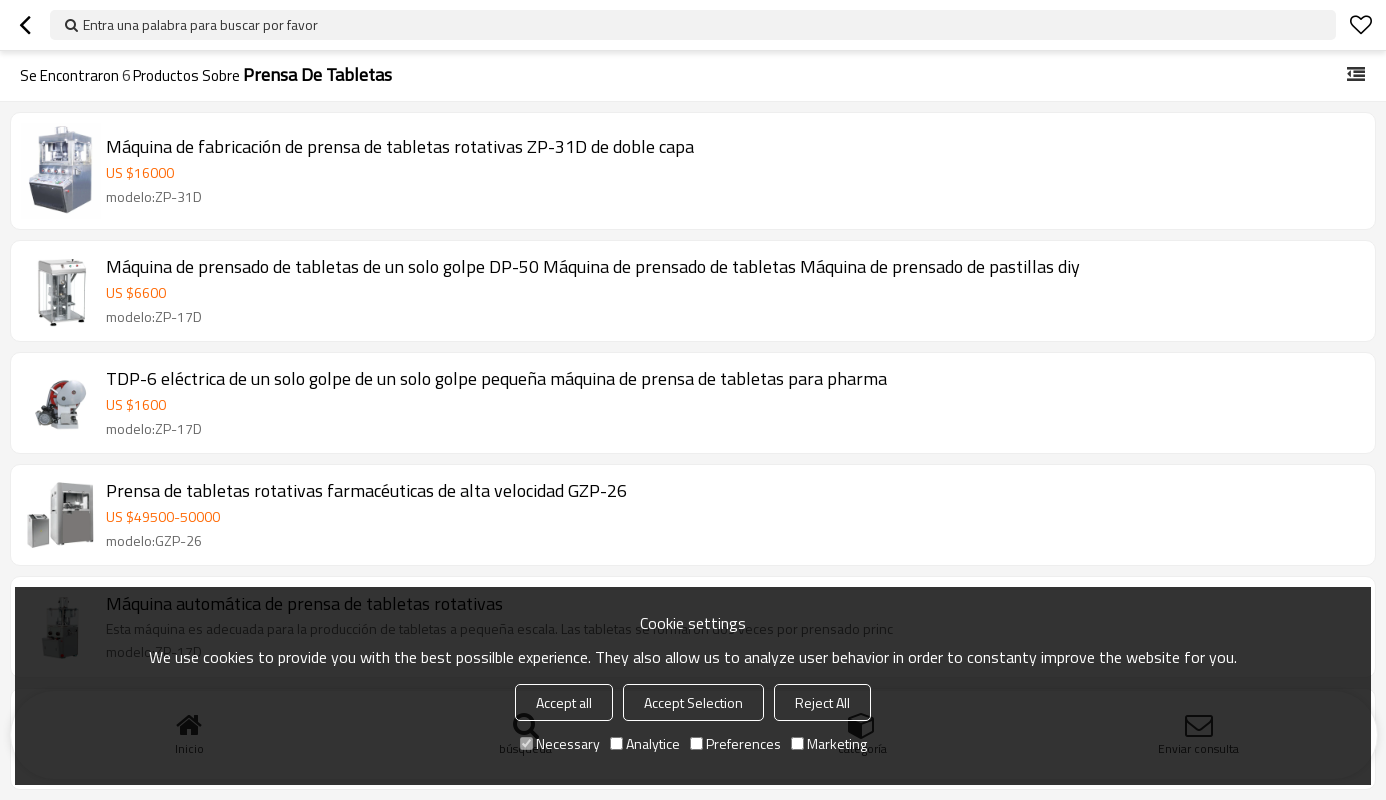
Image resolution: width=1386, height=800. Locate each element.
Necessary (560, 743)
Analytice (645, 743)
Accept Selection (693, 702)
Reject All (822, 702)
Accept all (564, 702)
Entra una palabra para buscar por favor (200, 24)
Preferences (735, 743)
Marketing (829, 743)
